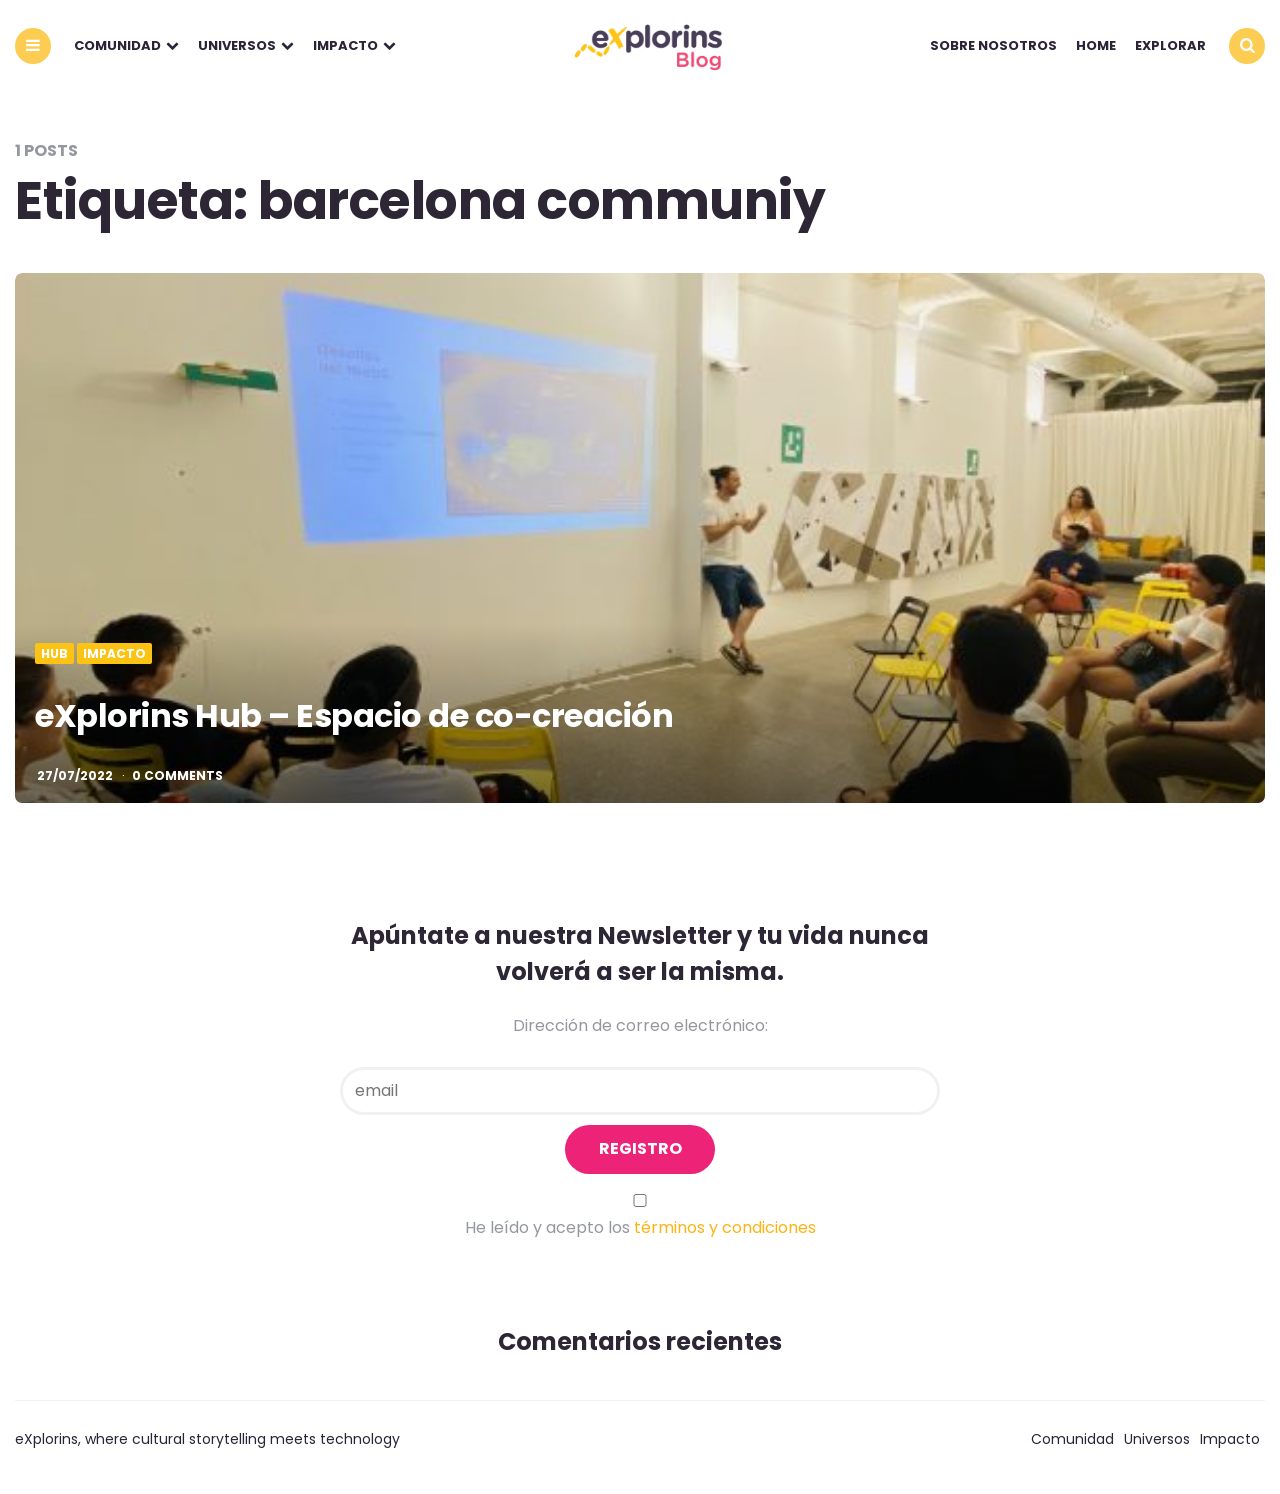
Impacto (345, 45)
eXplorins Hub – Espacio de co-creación (354, 715)
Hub (54, 654)
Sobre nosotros (993, 45)
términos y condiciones (725, 1227)
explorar (1170, 45)
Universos (237, 45)
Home (1096, 45)
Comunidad (117, 45)
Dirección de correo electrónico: (640, 1025)
